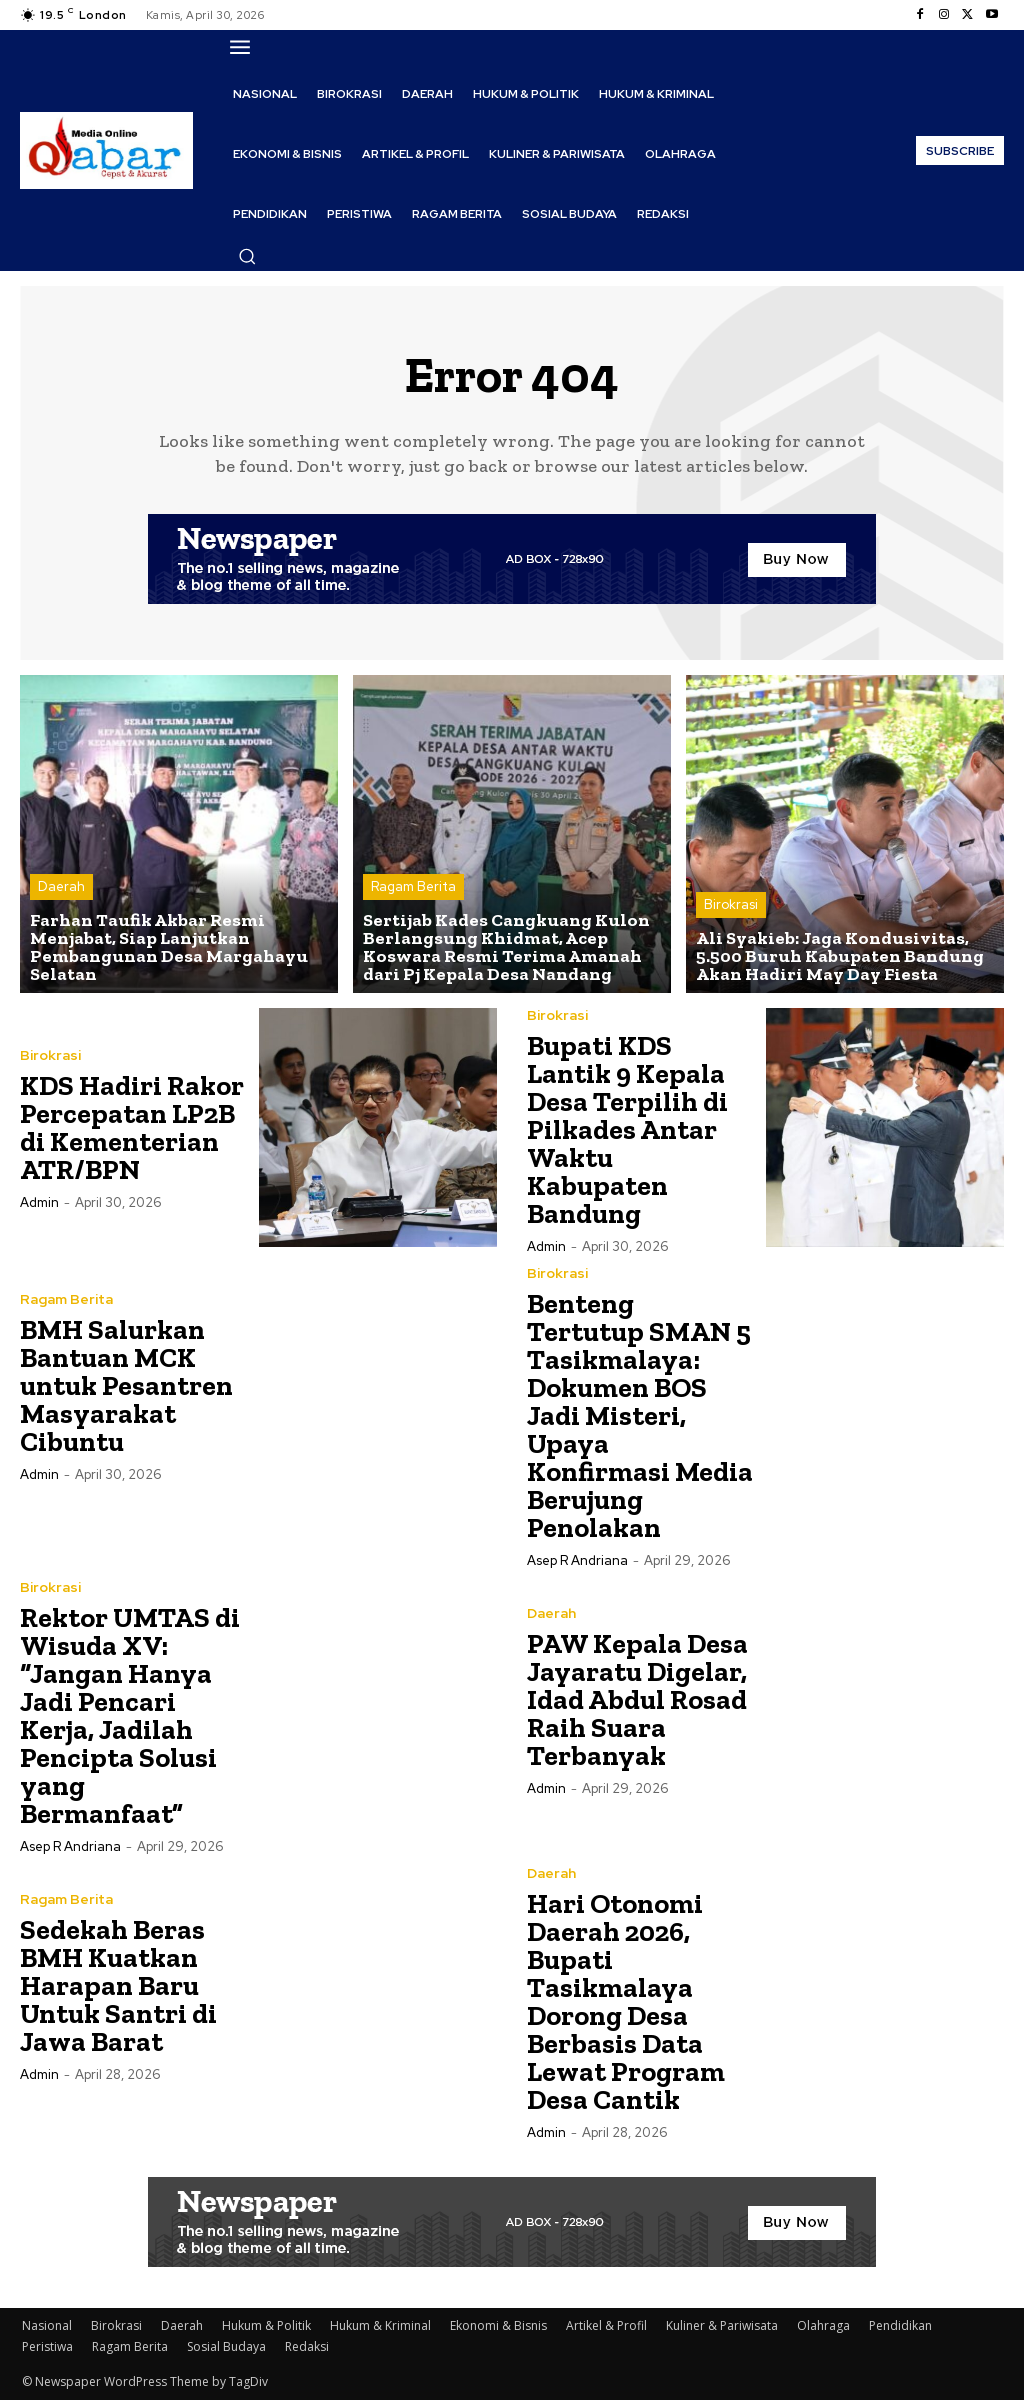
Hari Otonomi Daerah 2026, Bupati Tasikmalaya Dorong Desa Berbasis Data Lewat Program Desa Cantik (626, 2001)
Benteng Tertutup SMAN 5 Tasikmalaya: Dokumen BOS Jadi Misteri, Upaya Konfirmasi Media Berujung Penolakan (640, 1415)
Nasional (47, 2325)
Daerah (61, 887)
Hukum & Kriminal (380, 2325)
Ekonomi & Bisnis (498, 2325)
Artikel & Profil (606, 2325)
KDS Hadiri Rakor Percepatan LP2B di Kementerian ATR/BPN (132, 1127)
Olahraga (823, 2325)
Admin (39, 1202)
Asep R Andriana (577, 1560)
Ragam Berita (413, 887)
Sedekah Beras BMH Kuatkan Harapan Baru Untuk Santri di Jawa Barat (118, 1985)
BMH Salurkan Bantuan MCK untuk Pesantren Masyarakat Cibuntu (126, 1385)
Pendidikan (900, 2325)
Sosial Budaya (226, 2346)
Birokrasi (731, 905)
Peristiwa (47, 2346)
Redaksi (307, 2346)
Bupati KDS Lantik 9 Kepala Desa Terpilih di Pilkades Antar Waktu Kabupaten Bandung (627, 1129)
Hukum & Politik (266, 2325)
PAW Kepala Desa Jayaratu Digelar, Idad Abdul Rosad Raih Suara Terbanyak (637, 1699)
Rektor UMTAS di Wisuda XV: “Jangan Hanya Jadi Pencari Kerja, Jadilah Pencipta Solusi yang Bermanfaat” (130, 1715)
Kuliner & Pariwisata (722, 2325)
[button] (247, 256)
